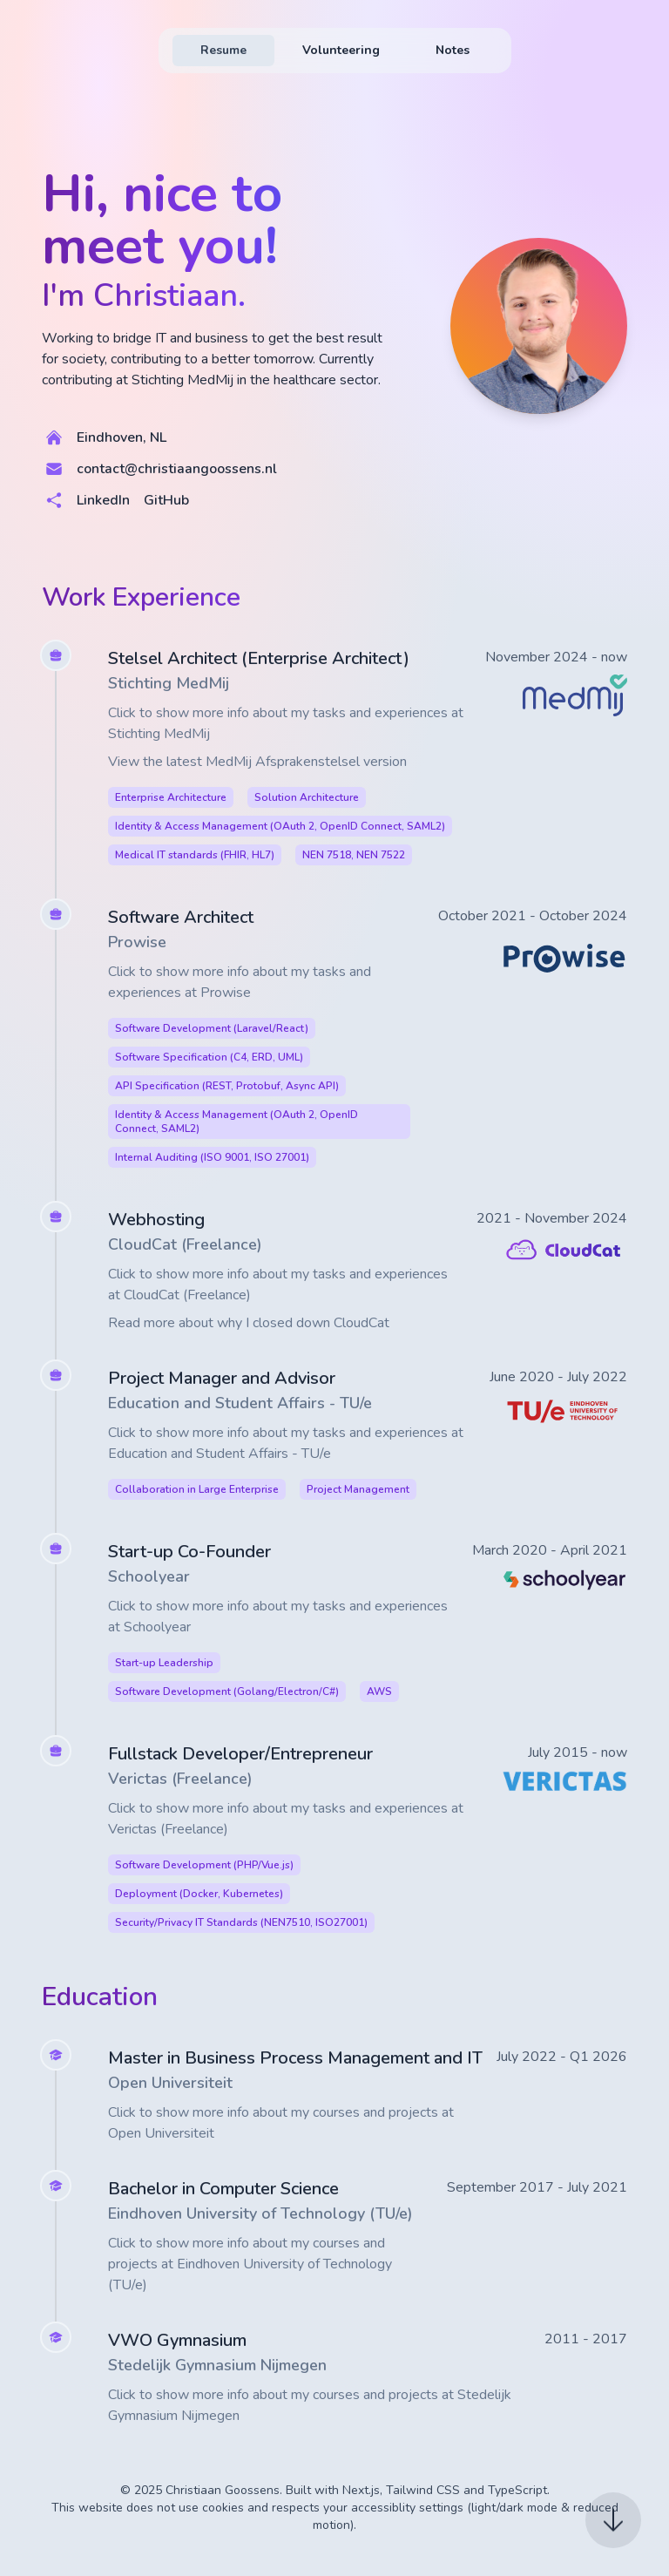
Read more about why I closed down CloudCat (248, 1322)
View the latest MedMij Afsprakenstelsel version (257, 761)
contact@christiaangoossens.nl (177, 468)
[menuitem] (223, 50)
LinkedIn (103, 500)
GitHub (166, 500)
